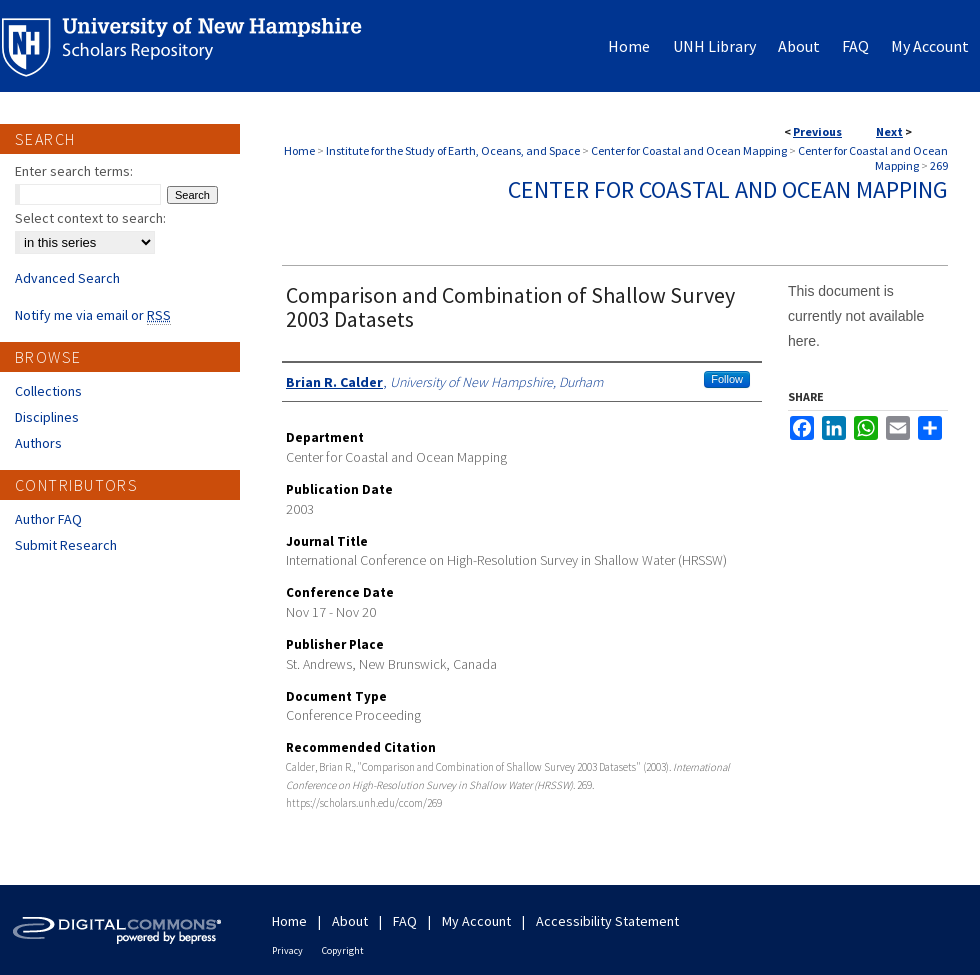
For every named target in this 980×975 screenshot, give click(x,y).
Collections (48, 391)
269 (939, 165)
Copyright (343, 950)
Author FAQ (48, 519)
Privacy (287, 950)
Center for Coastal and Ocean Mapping (689, 150)
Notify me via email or (93, 315)
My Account (476, 921)
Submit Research (66, 545)
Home (299, 150)
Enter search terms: (74, 171)
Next (889, 131)
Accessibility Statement (607, 921)
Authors (38, 443)
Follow (727, 379)
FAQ (405, 921)
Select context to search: (90, 218)
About (350, 921)
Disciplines (47, 417)
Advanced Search (67, 278)
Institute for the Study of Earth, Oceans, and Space (453, 150)
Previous (817, 131)
